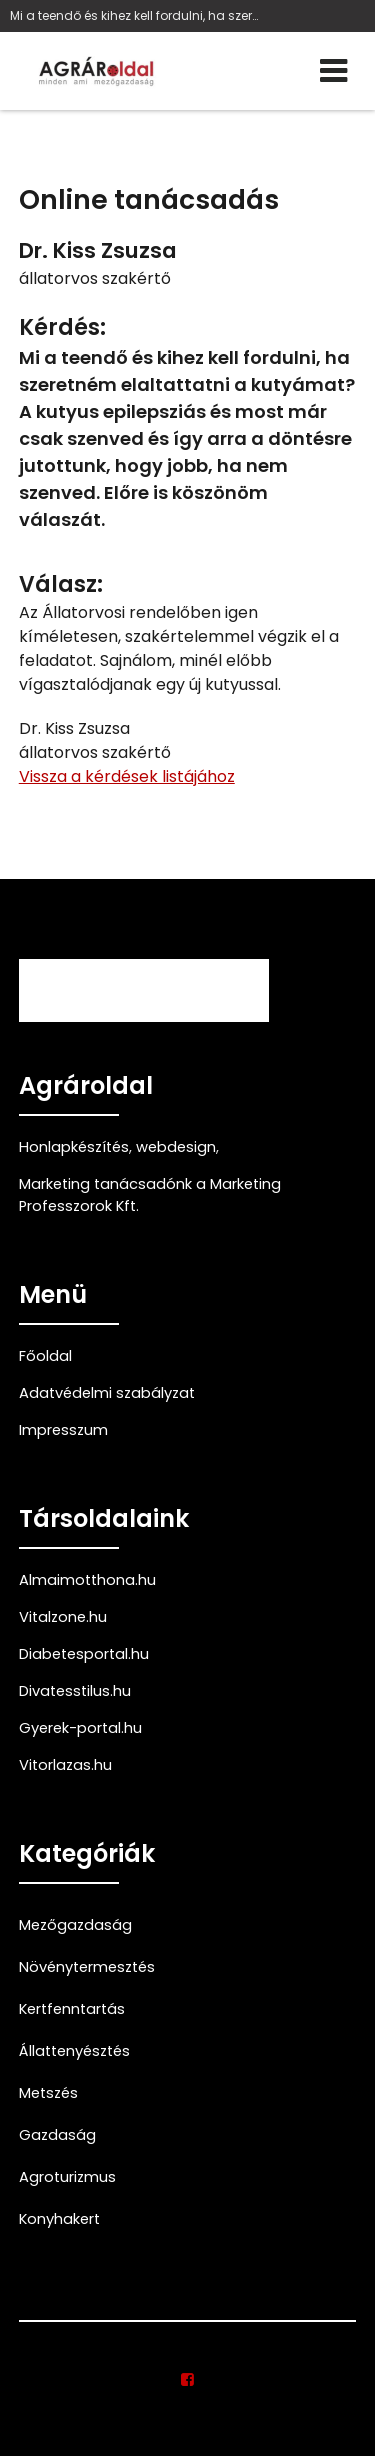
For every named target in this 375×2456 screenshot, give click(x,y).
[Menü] (333, 71)
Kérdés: (62, 327)
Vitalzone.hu (63, 1617)
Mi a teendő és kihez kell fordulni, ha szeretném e (134, 15)
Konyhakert (59, 2219)
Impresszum (63, 1430)
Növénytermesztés (87, 1967)
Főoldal (45, 1356)
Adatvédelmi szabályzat (107, 1393)
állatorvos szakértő (95, 278)
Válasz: (61, 584)
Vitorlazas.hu (65, 1765)
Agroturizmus (67, 2177)
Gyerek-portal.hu (80, 1728)
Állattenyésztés (74, 2051)
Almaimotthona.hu (87, 1580)
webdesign (176, 1147)
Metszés (48, 2093)
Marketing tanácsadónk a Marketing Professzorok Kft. (150, 1195)
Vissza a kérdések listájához (127, 776)
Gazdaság (57, 2135)
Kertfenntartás (72, 2009)
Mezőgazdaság (75, 1925)
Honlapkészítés (74, 1147)
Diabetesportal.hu (84, 1654)
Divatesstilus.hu (75, 1691)
